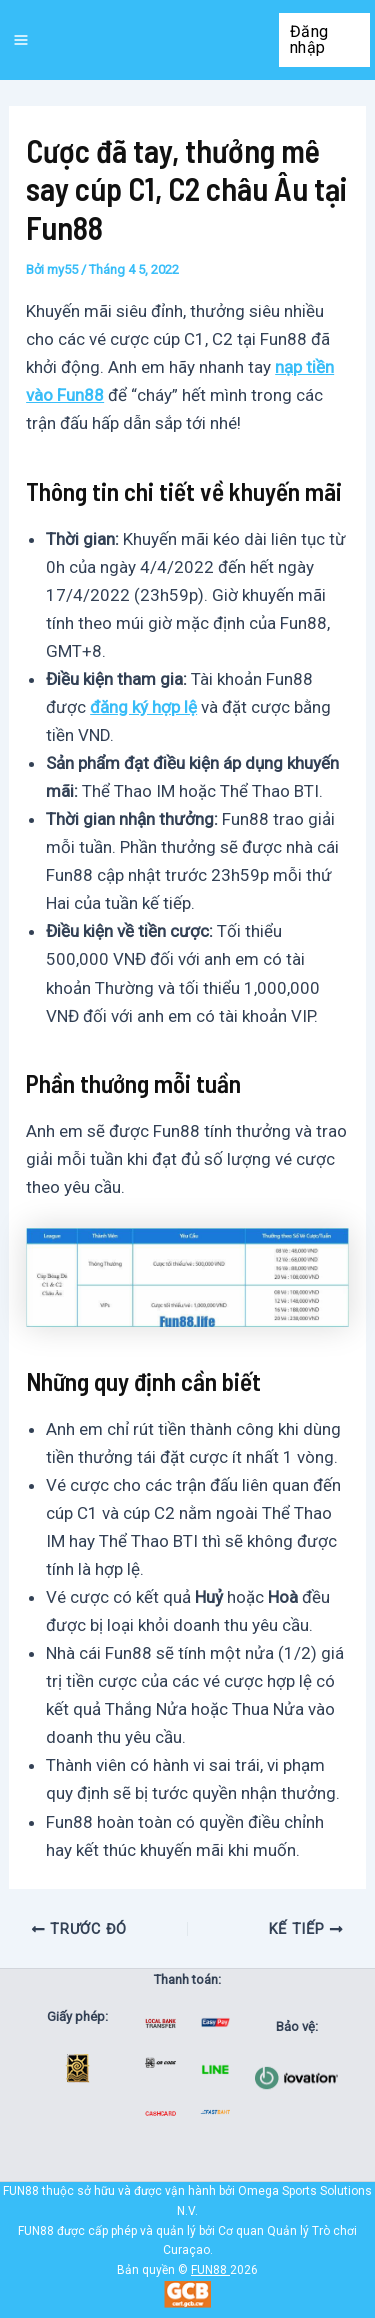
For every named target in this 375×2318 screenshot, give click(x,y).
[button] (325, 40)
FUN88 (209, 2270)
